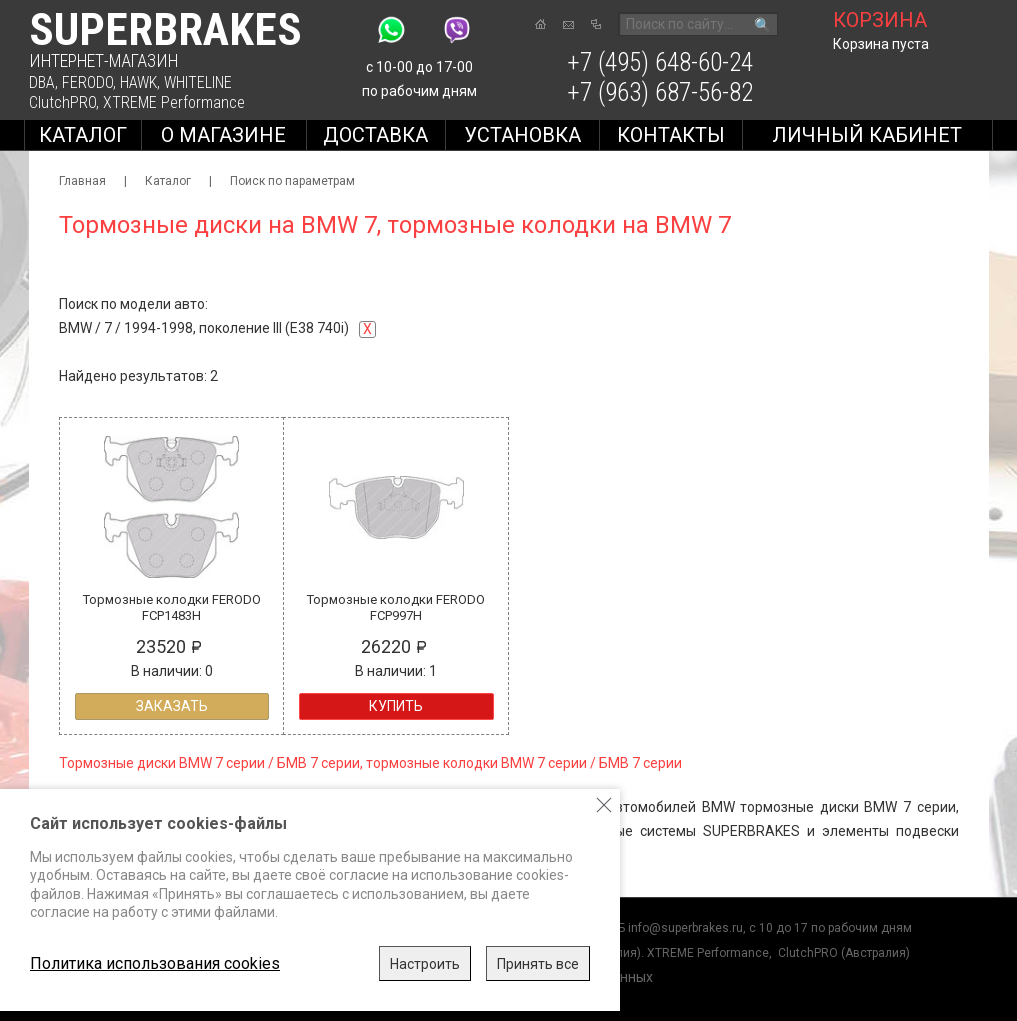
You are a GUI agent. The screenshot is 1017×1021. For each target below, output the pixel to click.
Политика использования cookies (155, 963)
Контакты (671, 135)
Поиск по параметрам (292, 181)
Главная (82, 181)
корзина (880, 20)
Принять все (538, 964)
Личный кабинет (867, 135)
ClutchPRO (62, 102)
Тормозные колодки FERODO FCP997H (396, 607)
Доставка (375, 135)
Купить (396, 706)
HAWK (138, 82)
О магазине (223, 135)
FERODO (87, 82)
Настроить (425, 964)
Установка (522, 135)
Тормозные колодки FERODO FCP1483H (172, 607)
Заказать (172, 706)
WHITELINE (198, 82)
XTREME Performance (174, 102)
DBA (42, 82)
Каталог (83, 135)
